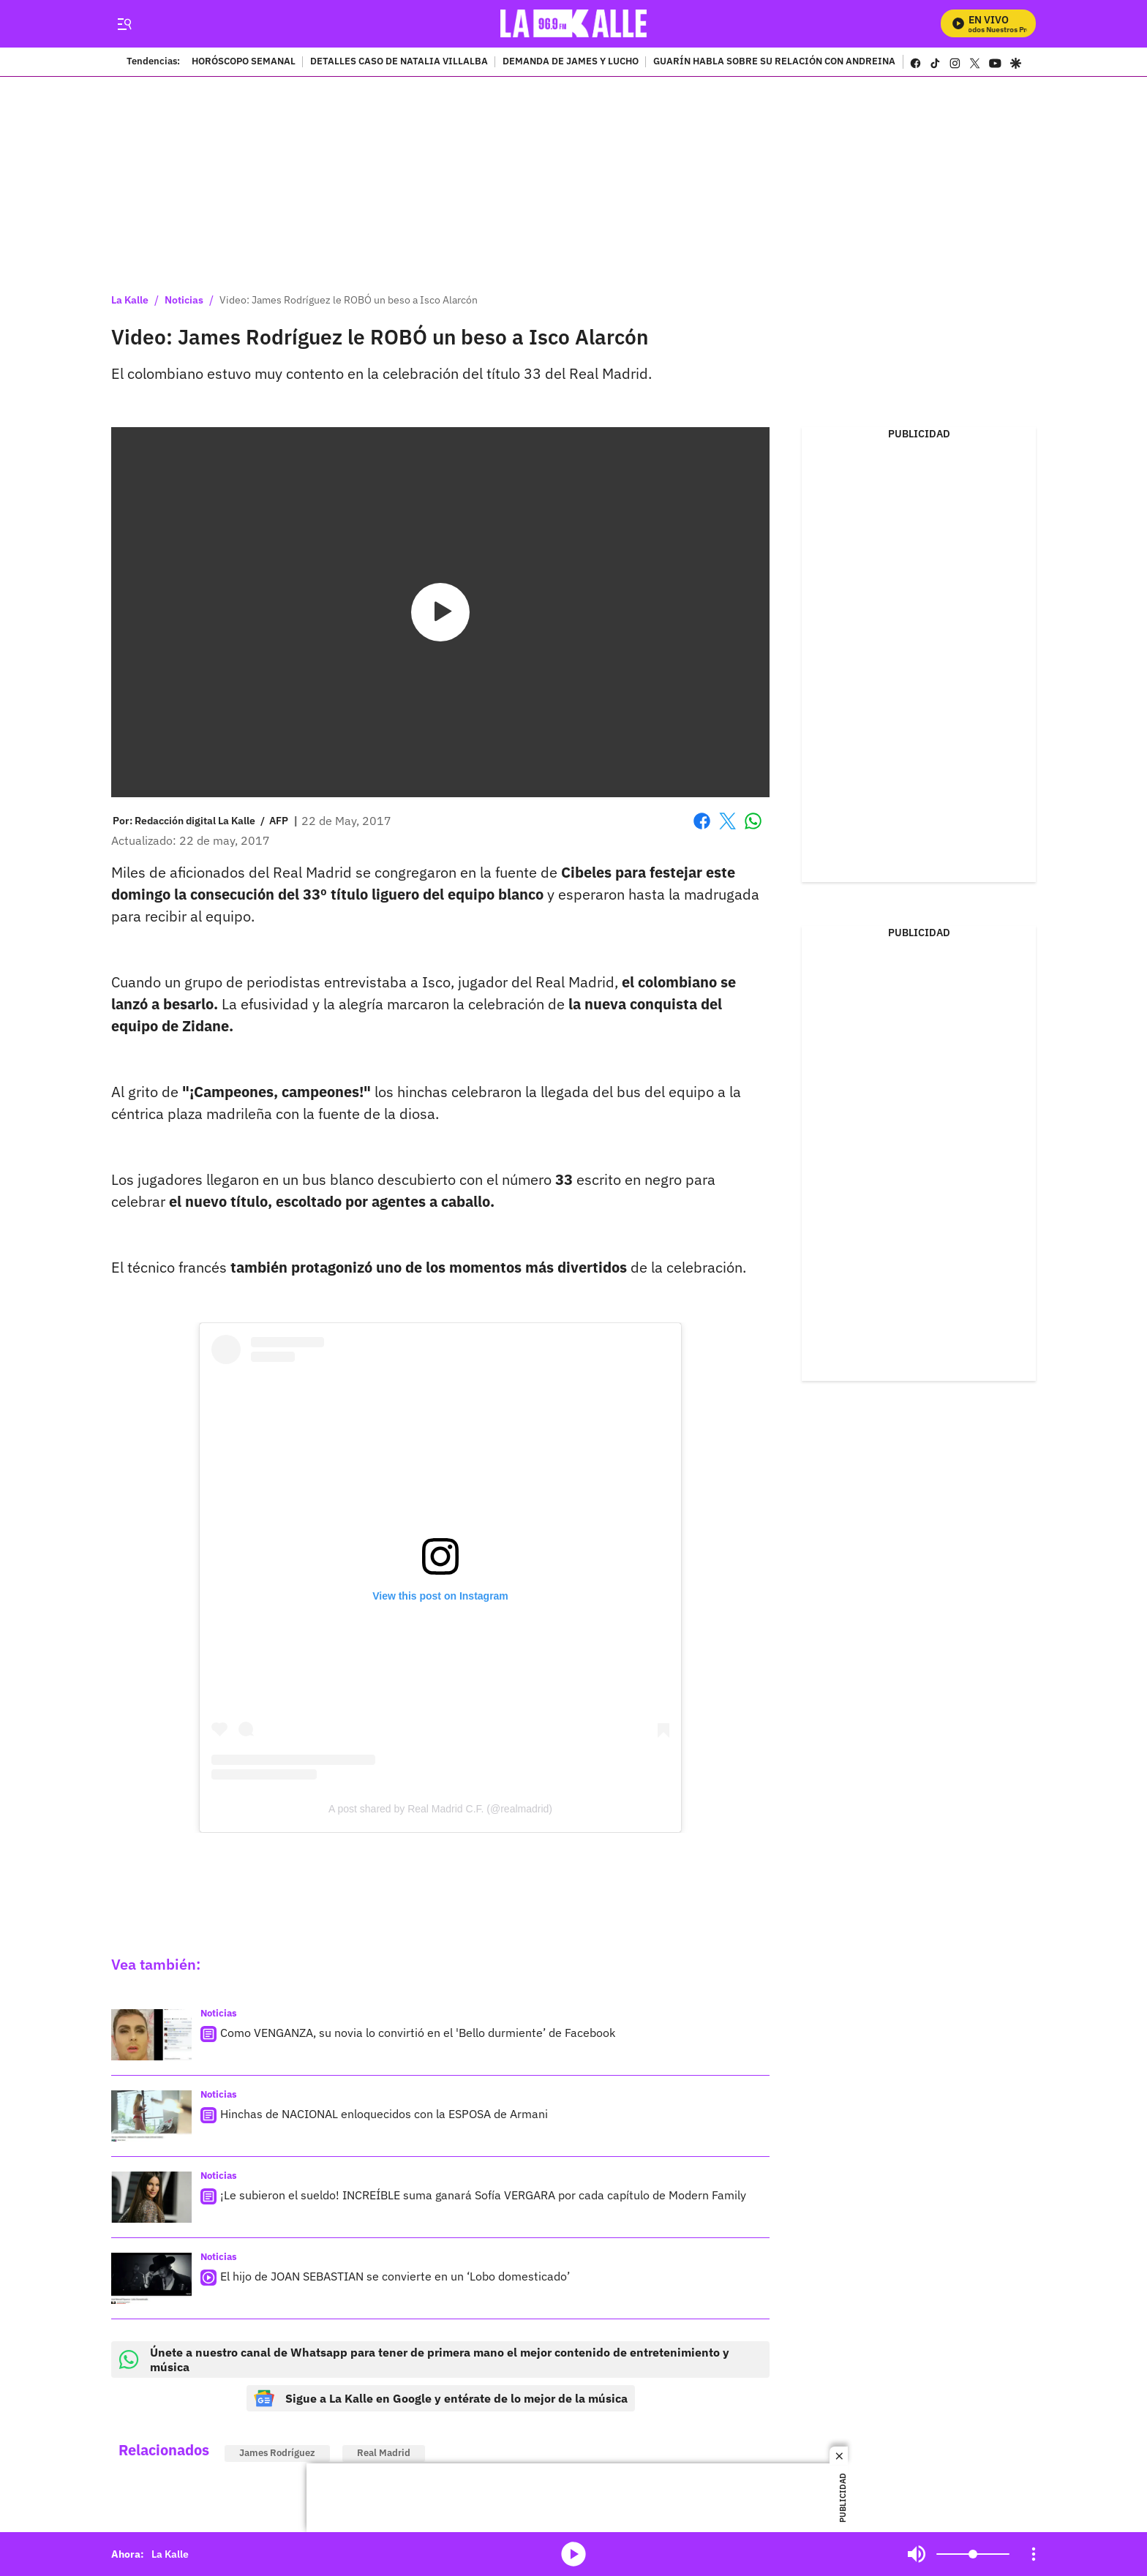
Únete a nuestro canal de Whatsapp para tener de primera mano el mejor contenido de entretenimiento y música (424, 2359)
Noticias (184, 300)
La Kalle (129, 300)
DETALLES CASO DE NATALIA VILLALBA (399, 62)
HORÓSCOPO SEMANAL (244, 62)
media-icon (573, 2554)
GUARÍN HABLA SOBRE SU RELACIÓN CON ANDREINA (774, 62)
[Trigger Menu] (124, 24)
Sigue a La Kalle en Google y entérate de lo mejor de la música (441, 2398)
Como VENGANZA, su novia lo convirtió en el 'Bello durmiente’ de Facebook (417, 2032)
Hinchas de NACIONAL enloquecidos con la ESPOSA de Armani (384, 2113)
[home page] (573, 24)
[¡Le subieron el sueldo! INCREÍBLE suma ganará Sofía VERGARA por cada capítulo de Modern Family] (151, 2197)
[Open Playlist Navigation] (1033, 2554)
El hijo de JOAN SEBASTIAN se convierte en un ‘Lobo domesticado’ (395, 2276)
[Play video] (440, 612)
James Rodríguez (277, 2453)
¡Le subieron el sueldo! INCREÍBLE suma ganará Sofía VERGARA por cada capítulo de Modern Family (483, 2195)
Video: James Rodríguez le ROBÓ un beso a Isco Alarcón (348, 300)
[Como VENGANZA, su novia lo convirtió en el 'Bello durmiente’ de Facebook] (151, 2034)
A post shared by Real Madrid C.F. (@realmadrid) (440, 1809)
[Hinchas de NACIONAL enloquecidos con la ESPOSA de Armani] (151, 2116)
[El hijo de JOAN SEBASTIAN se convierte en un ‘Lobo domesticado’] (151, 2278)
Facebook (702, 821)
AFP (278, 820)
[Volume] (972, 2554)
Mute (916, 2554)
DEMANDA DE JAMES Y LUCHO (571, 62)
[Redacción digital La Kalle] (195, 820)
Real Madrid (383, 2453)
